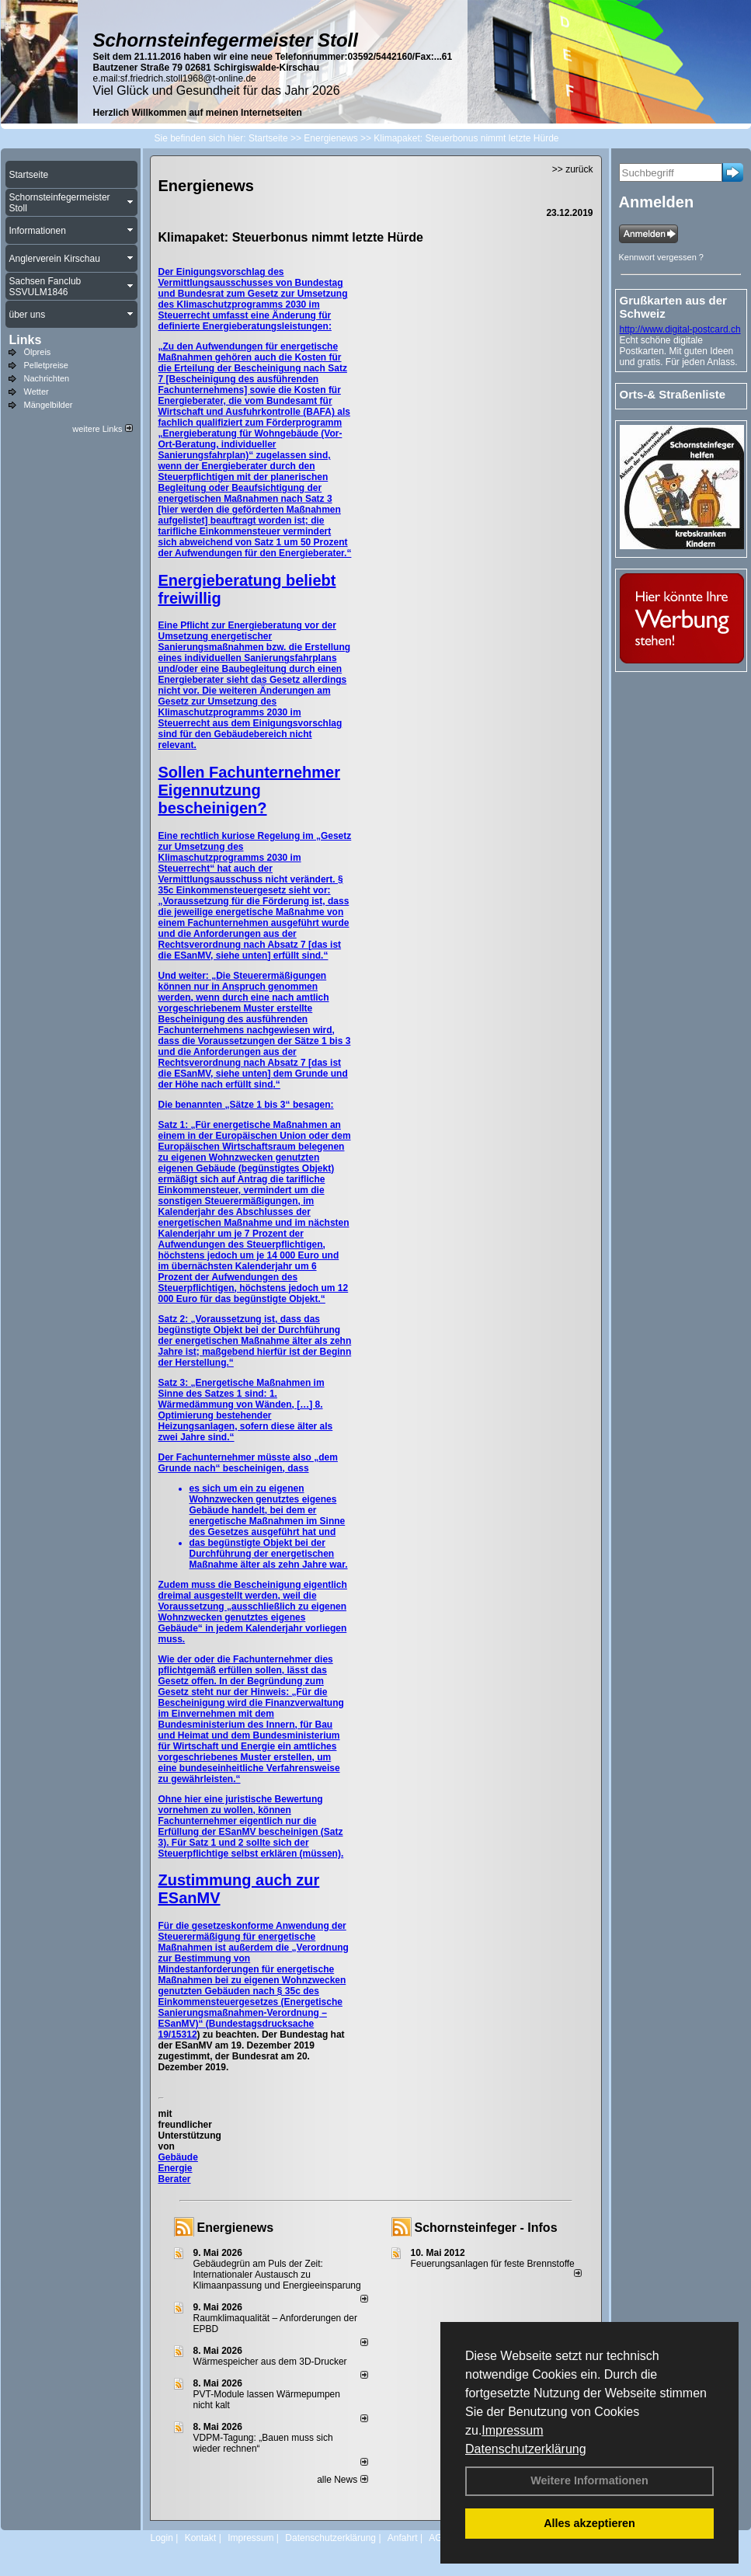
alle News (342, 2479)
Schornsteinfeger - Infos (486, 2227)
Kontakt (201, 2537)
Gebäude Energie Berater (178, 2168)
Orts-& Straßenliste (673, 394)
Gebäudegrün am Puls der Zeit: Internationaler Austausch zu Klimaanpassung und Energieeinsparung (277, 2274)
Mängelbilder (48, 404)
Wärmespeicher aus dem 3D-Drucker (270, 2361)
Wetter (36, 391)
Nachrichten (47, 378)
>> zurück (572, 169)
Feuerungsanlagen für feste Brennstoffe (493, 2263)
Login (162, 2537)
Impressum (512, 2430)
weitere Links (102, 428)
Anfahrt (403, 2537)
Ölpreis (37, 352)
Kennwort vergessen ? (661, 257)
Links (25, 339)
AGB (438, 2537)
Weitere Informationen (589, 2480)
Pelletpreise (46, 365)
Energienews (235, 2227)
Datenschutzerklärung (525, 2449)
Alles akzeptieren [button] (589, 2523)
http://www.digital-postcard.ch (680, 329)
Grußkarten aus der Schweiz (673, 307)
